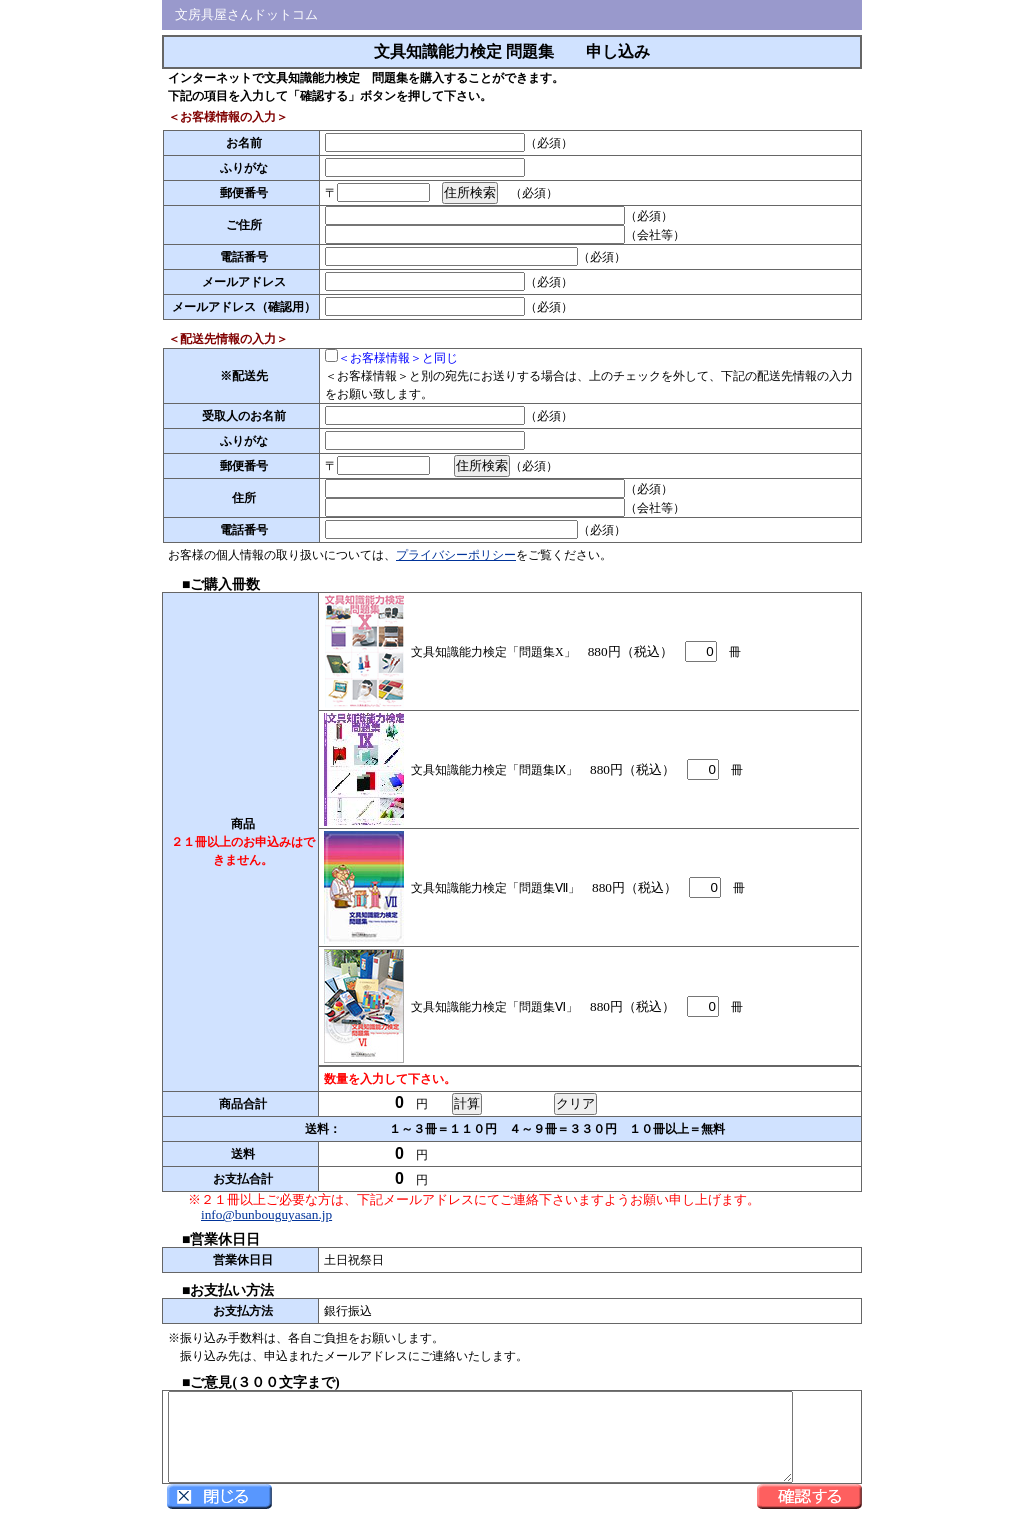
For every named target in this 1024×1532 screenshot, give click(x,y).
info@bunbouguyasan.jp (266, 1214)
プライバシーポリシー (456, 555)
